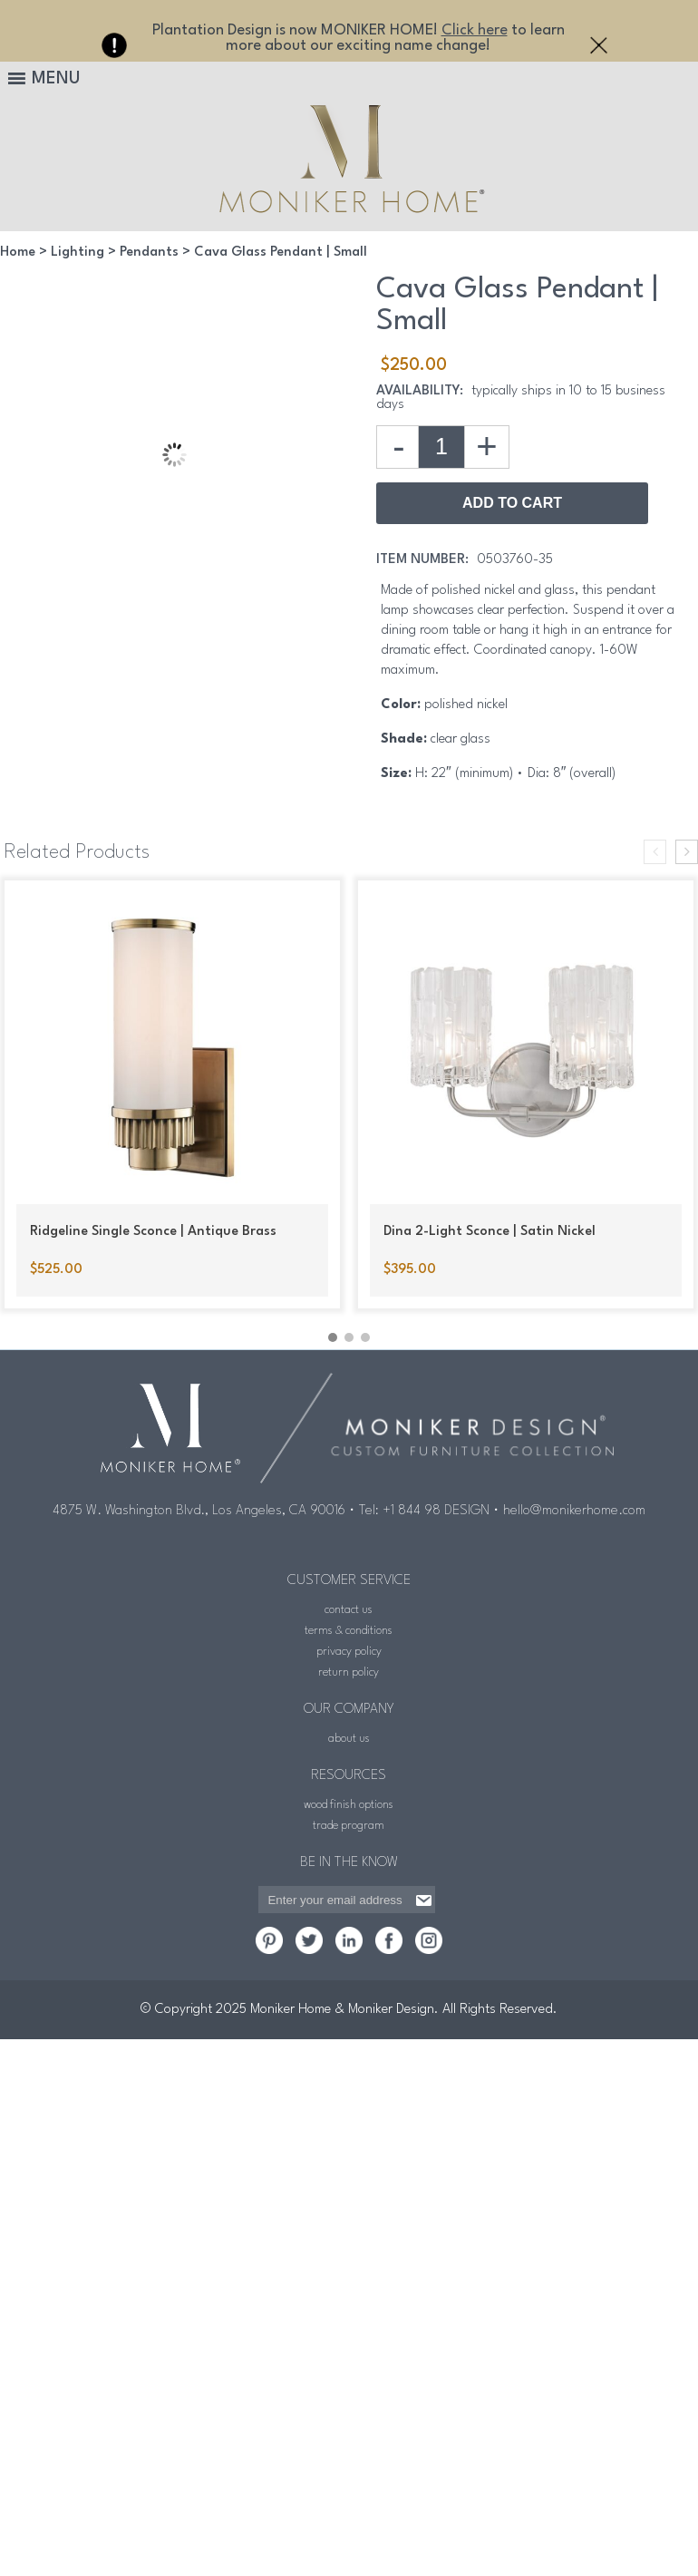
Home (17, 252)
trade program (348, 1826)
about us (349, 1739)
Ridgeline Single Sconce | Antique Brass (153, 1232)
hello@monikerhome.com (574, 1511)
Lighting (77, 252)
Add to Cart (512, 502)
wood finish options (348, 1805)
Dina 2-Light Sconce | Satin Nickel (489, 1232)
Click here (474, 30)
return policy (348, 1672)
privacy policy (349, 1651)
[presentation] (655, 852)
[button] (333, 1337)
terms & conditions (349, 1631)
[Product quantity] (441, 447)
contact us (349, 1610)
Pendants (149, 252)
